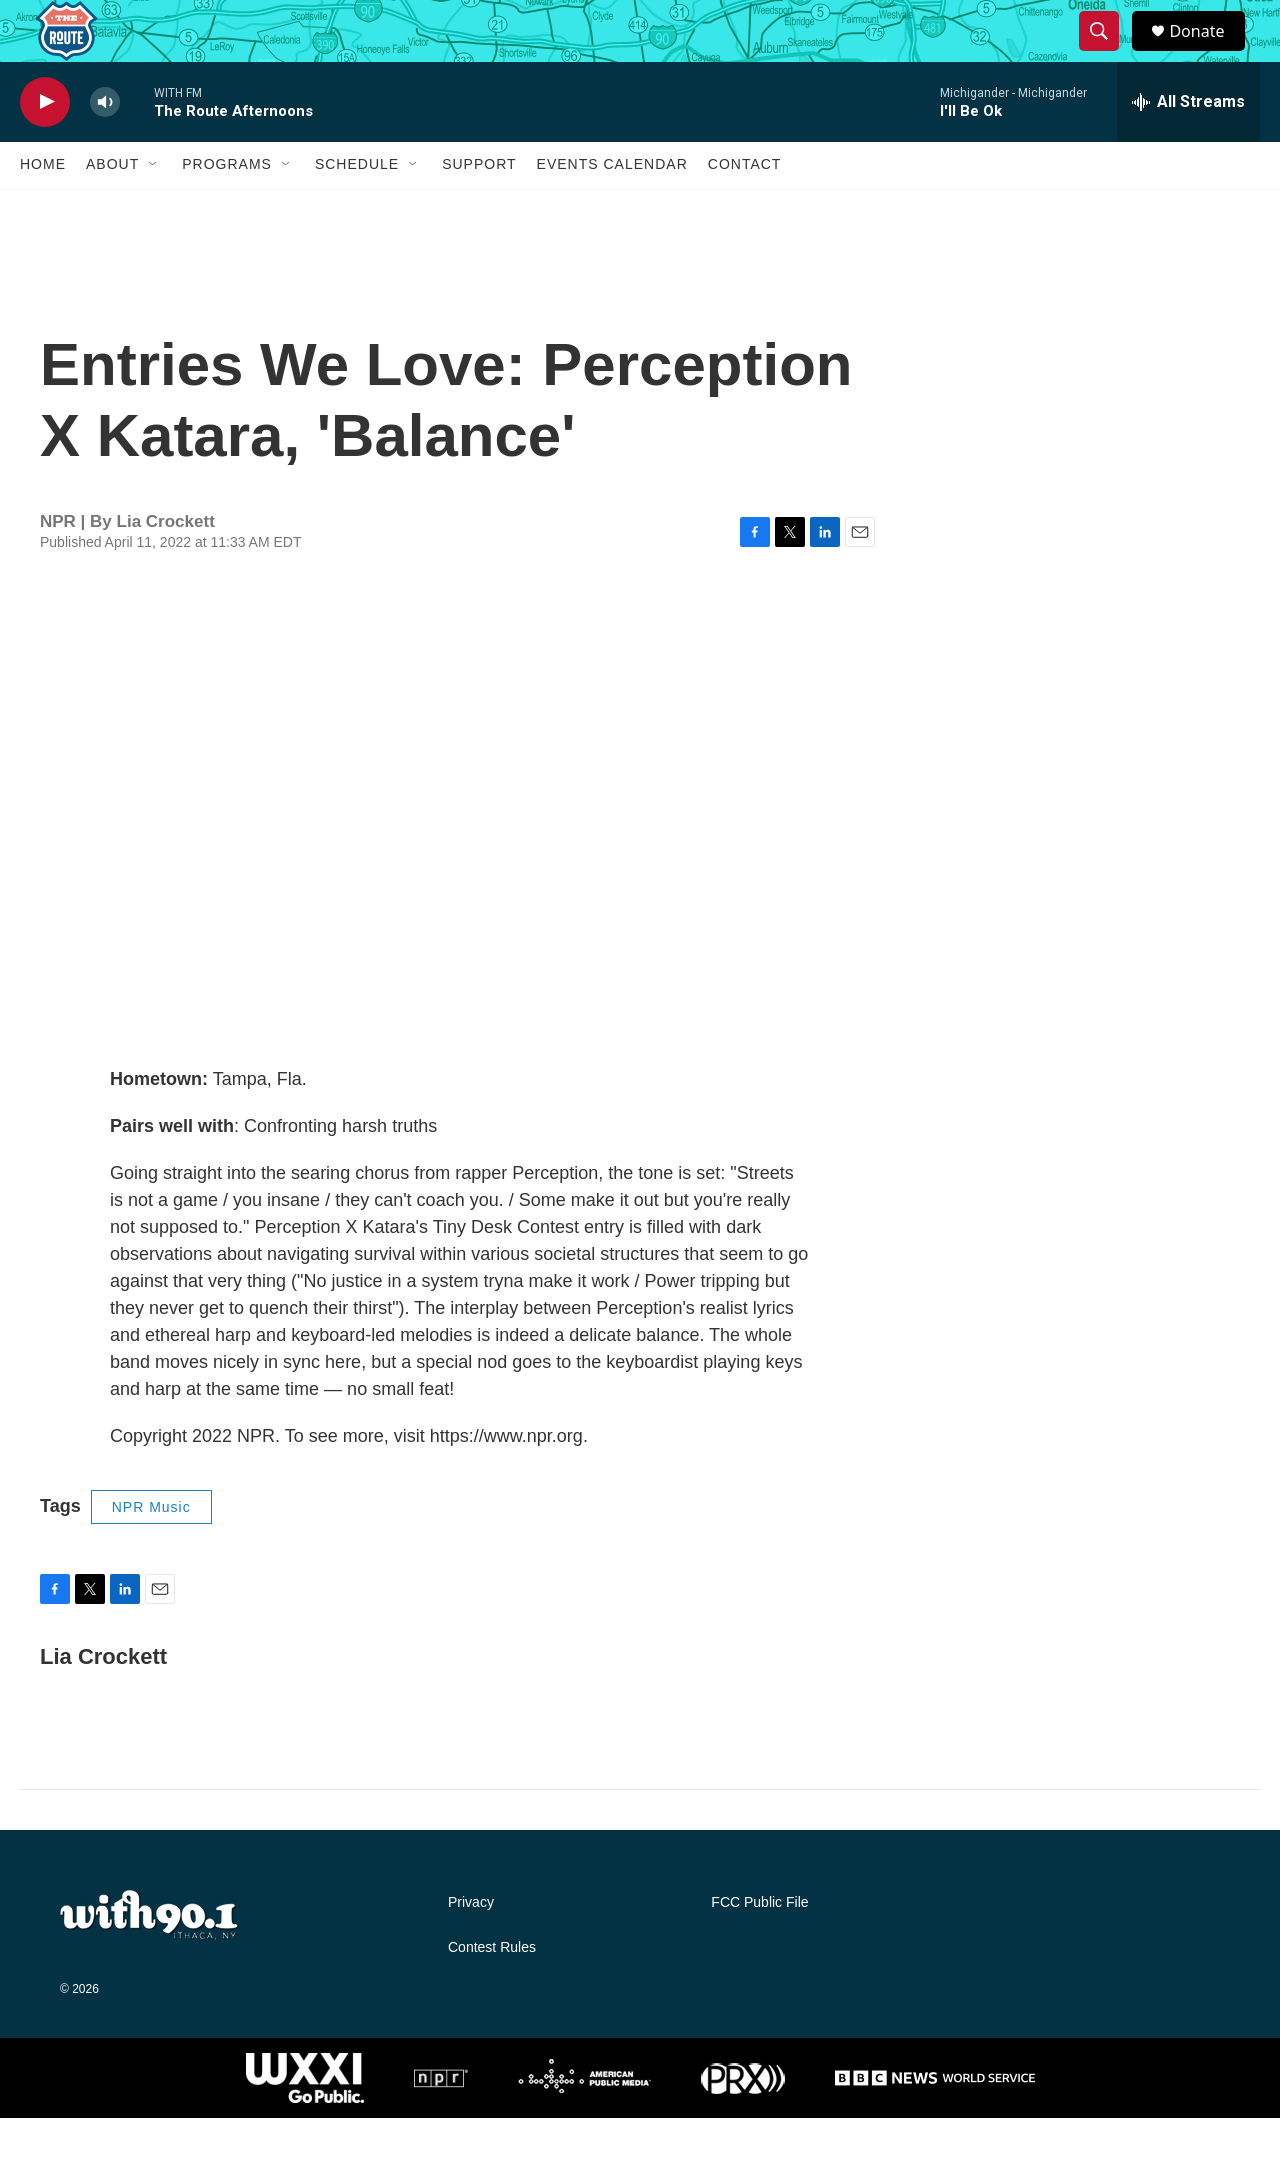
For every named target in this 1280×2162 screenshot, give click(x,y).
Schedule (357, 208)
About (112, 208)
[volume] (105, 145)
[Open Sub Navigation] (154, 208)
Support (479, 208)
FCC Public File (759, 1946)
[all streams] (1188, 145)
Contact (745, 208)
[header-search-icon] (1108, 53)
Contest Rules (492, 1991)
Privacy (471, 1946)
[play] (45, 145)
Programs (227, 208)
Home (43, 208)
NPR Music (151, 1550)
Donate (1209, 52)
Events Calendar (612, 208)
